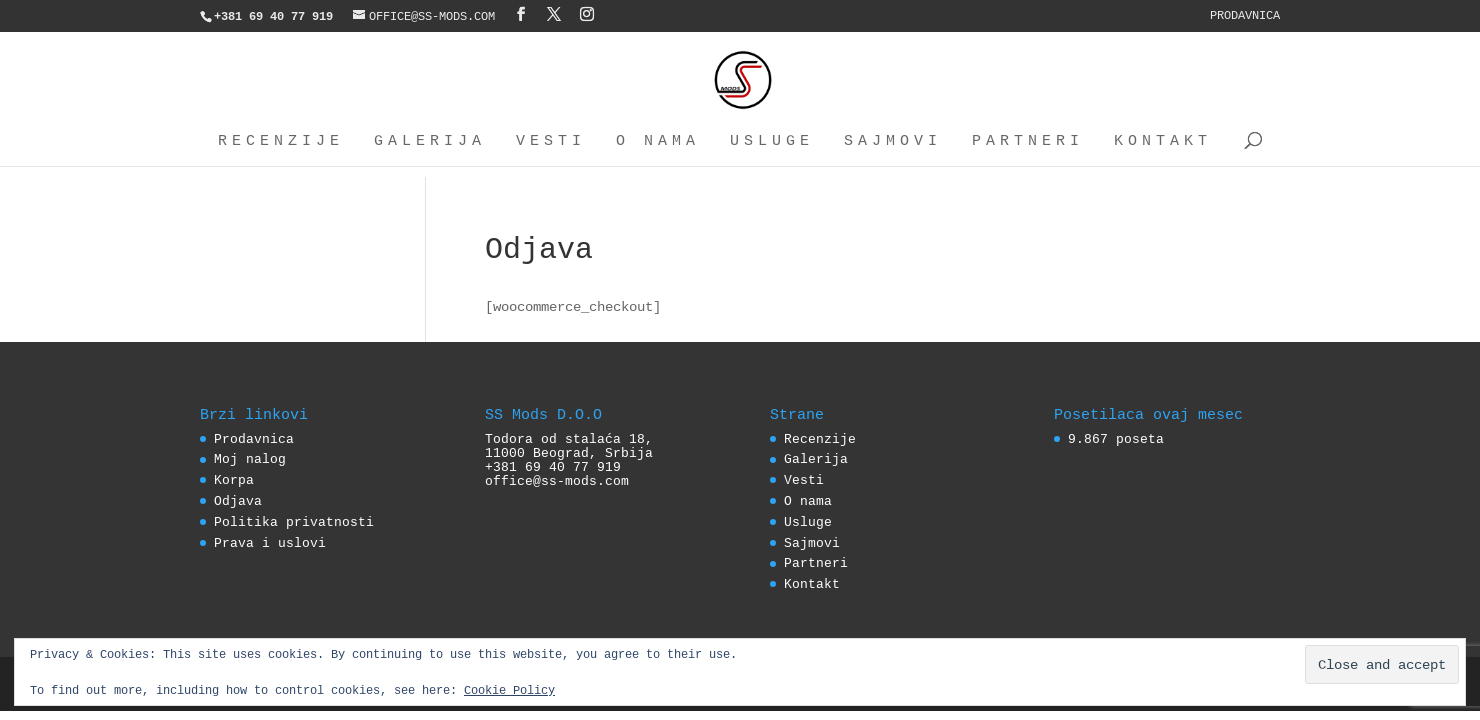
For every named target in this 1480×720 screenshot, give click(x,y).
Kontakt (1163, 141)
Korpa (234, 480)
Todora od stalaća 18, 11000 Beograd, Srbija (569, 446)
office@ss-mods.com (557, 481)
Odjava (238, 501)
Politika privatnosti (294, 522)
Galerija (430, 141)
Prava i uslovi (270, 543)
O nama (658, 141)
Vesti (551, 141)
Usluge (772, 141)
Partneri (1028, 141)
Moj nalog (250, 459)
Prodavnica (1245, 15)
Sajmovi (893, 141)
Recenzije (281, 141)
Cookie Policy (509, 689)
